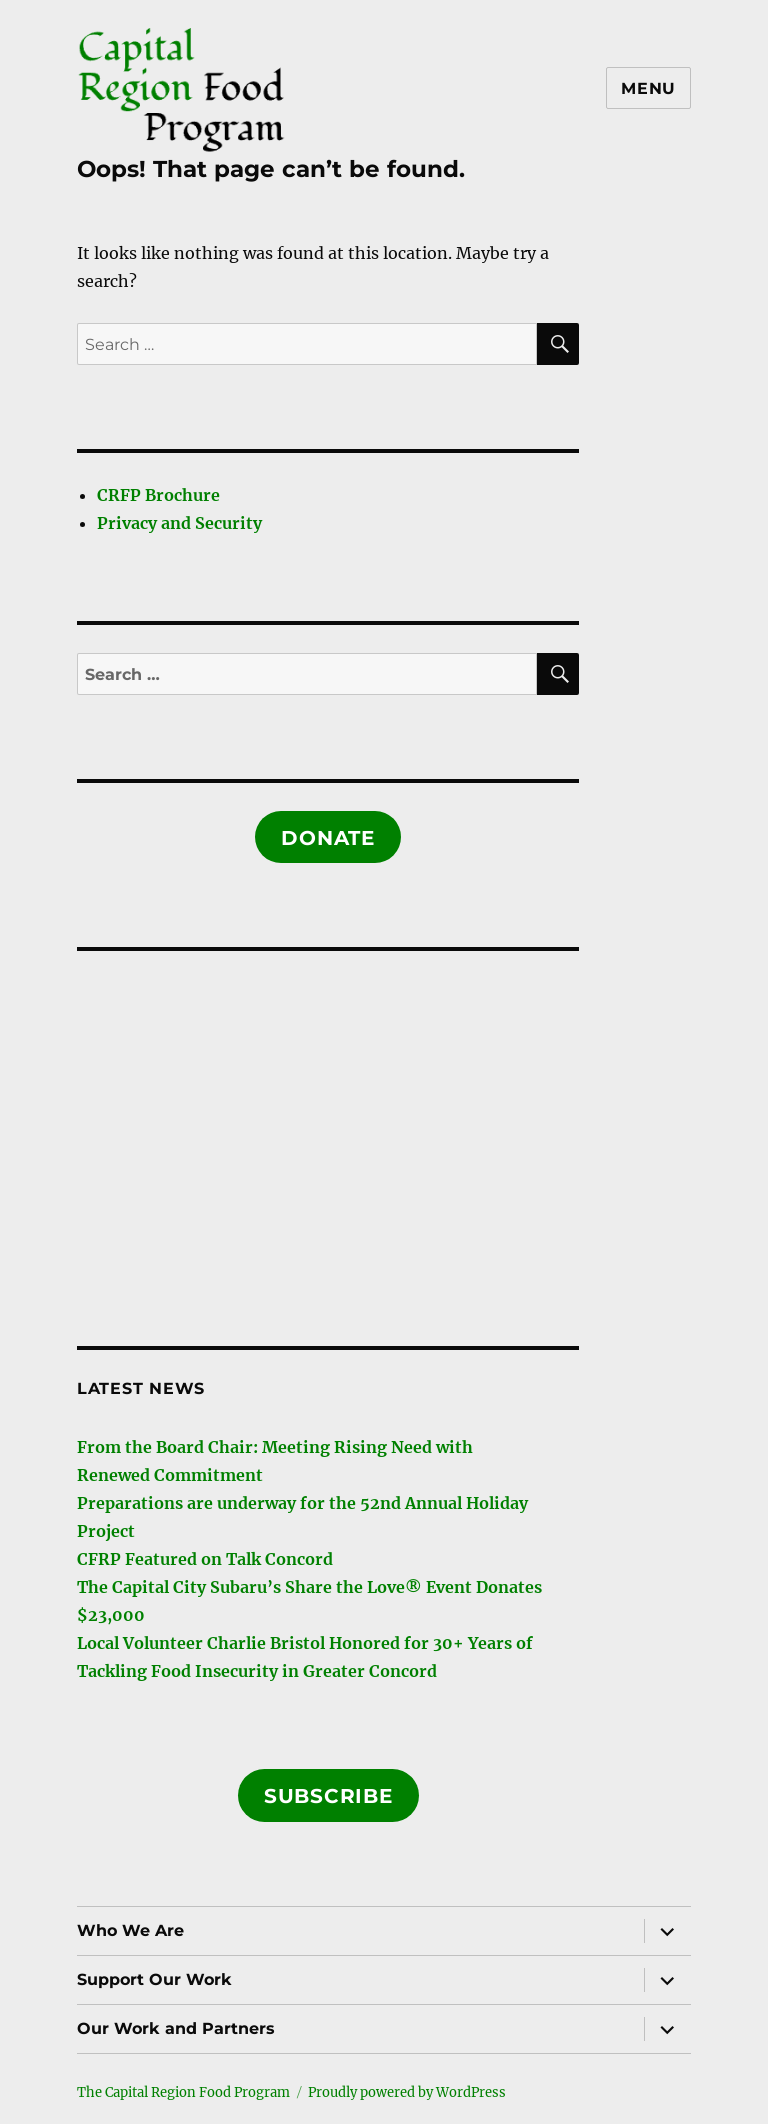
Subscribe (328, 1796)
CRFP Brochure (158, 495)
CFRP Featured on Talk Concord (205, 1559)
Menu (648, 88)
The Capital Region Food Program (183, 2092)
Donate (328, 838)
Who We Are (130, 1930)
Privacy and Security (179, 523)
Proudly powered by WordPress (407, 2092)
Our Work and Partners (176, 2028)
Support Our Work (154, 1979)
